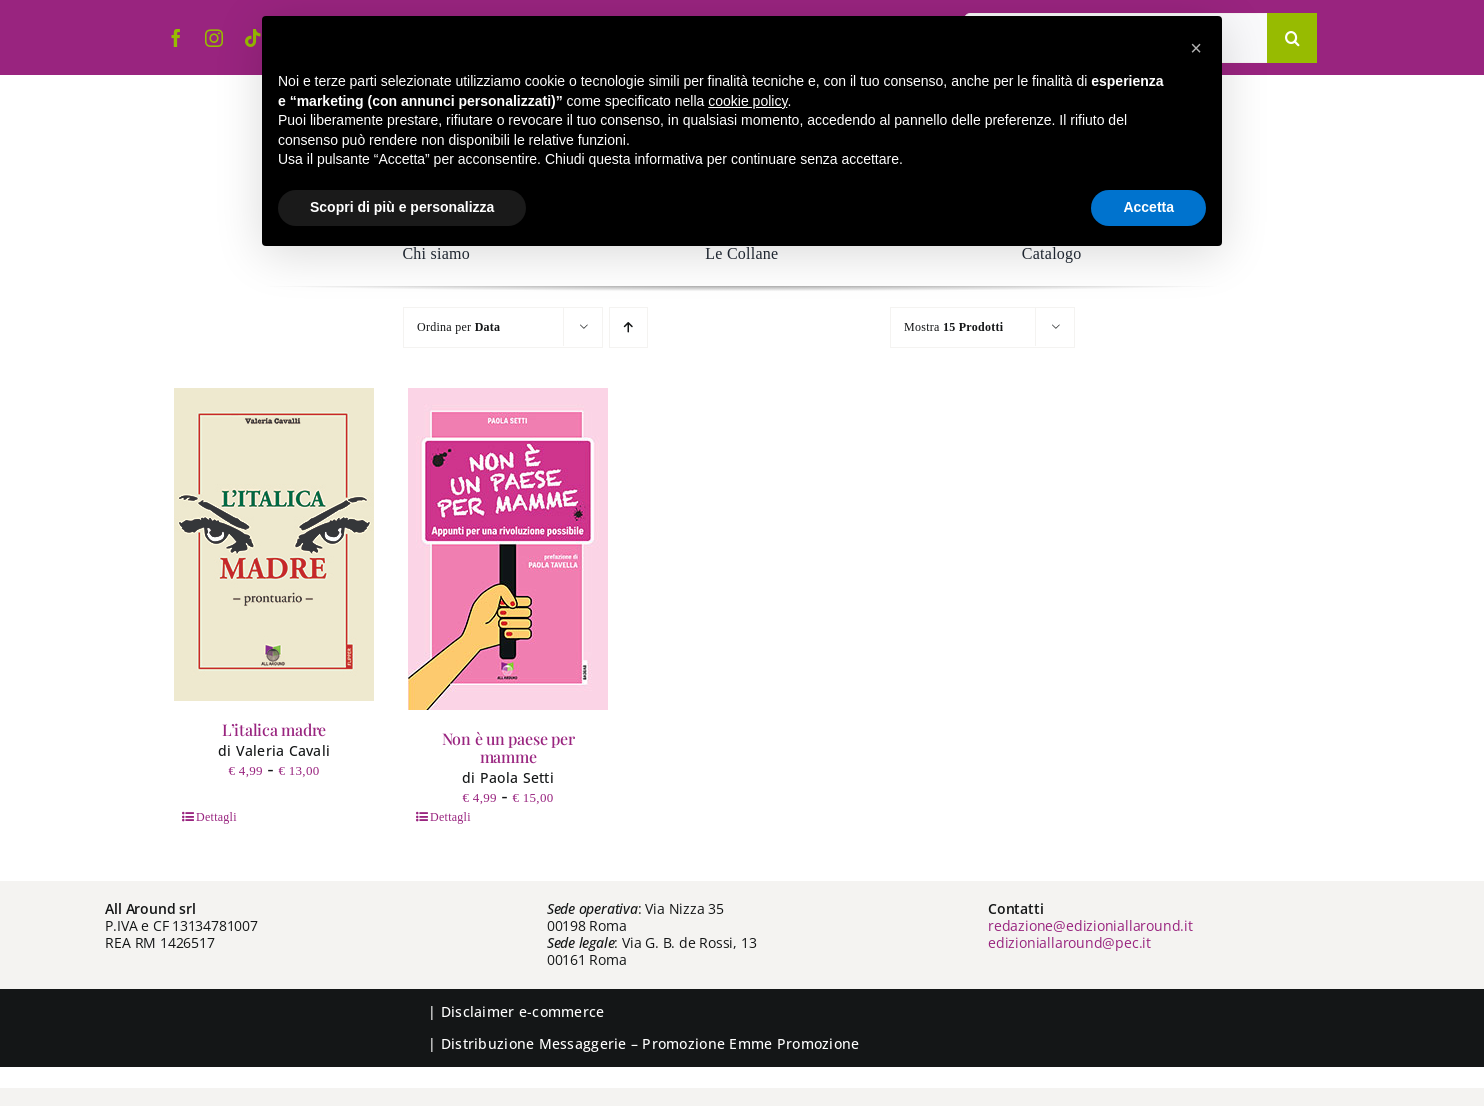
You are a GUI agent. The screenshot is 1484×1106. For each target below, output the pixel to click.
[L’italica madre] (274, 544)
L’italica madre (274, 729)
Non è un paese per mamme (508, 747)
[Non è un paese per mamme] (508, 549)
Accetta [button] (1148, 207)
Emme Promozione (794, 1043)
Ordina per (458, 327)
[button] (1196, 48)
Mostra (953, 327)
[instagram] (214, 38)
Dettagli (216, 817)
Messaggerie (583, 1043)
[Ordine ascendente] (628, 327)
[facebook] (176, 38)
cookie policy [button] (747, 101)
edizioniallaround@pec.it (1069, 942)
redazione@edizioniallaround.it (1090, 925)
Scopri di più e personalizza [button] (402, 207)
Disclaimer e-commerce (523, 1011)
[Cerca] (1292, 38)
